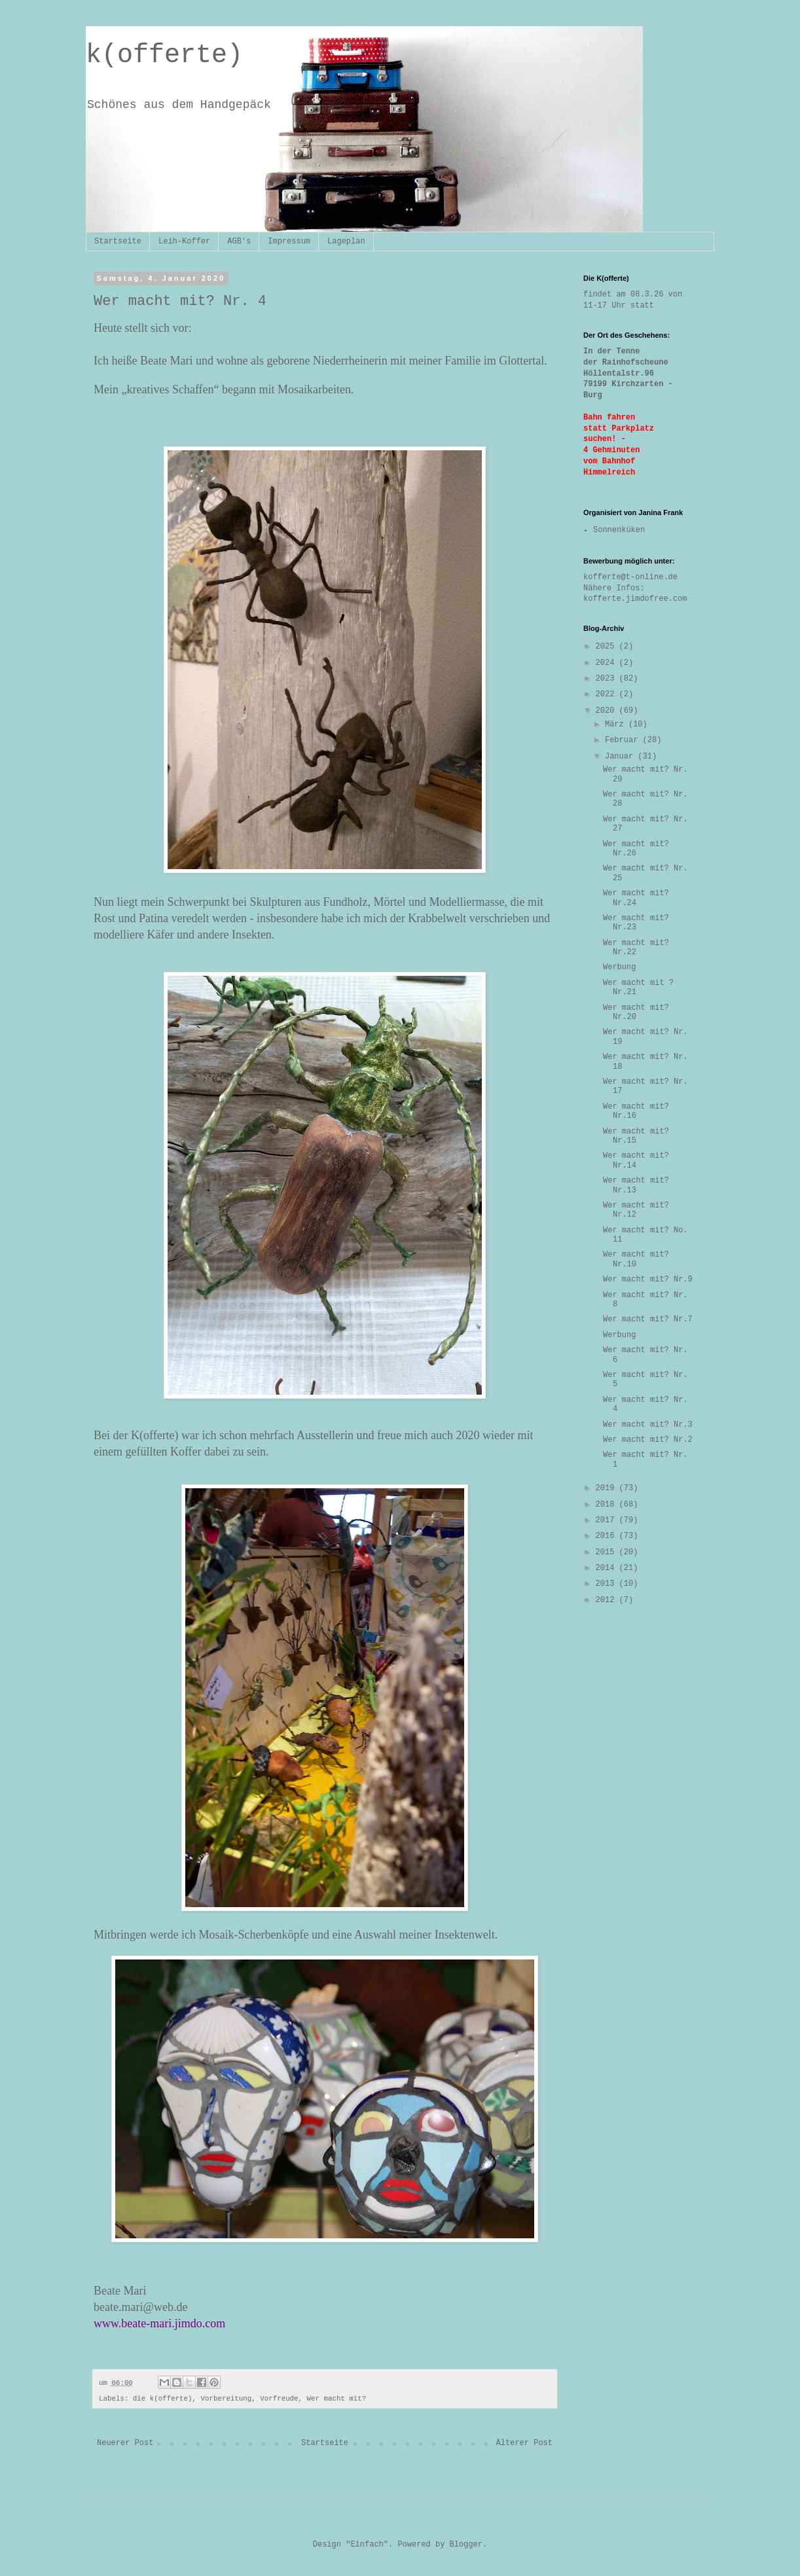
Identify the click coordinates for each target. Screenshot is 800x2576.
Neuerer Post (125, 2443)
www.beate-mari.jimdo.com (159, 2323)
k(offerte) (164, 55)
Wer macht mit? (337, 2399)
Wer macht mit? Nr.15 (636, 1136)
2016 (607, 1536)
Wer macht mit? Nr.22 (636, 948)
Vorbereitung (226, 2399)
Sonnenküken (619, 530)
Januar (621, 756)
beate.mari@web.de (141, 2307)
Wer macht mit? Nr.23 (636, 923)
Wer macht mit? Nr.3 (648, 1424)
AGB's (239, 241)
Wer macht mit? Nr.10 (636, 1259)
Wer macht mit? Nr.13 (636, 1185)
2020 (607, 710)
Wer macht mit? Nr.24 (636, 898)
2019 (607, 1488)
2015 (607, 1552)
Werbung (619, 967)
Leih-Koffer (184, 241)
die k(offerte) (162, 2399)
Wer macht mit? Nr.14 (636, 1160)
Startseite (117, 241)
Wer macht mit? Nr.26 (636, 849)
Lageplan (346, 241)
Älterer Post (524, 2443)
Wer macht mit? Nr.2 (648, 1439)
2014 (607, 1568)
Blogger (466, 2544)
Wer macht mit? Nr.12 (636, 1210)
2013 (607, 1583)
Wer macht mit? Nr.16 (636, 1111)
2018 (607, 1504)
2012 (607, 1600)
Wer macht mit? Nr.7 (648, 1319)
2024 (607, 663)
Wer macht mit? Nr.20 (636, 1012)
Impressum (289, 241)
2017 (607, 1520)
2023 (607, 678)
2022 (607, 694)
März (616, 724)
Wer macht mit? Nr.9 (648, 1279)
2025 (607, 646)
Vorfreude (279, 2399)
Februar (624, 740)
